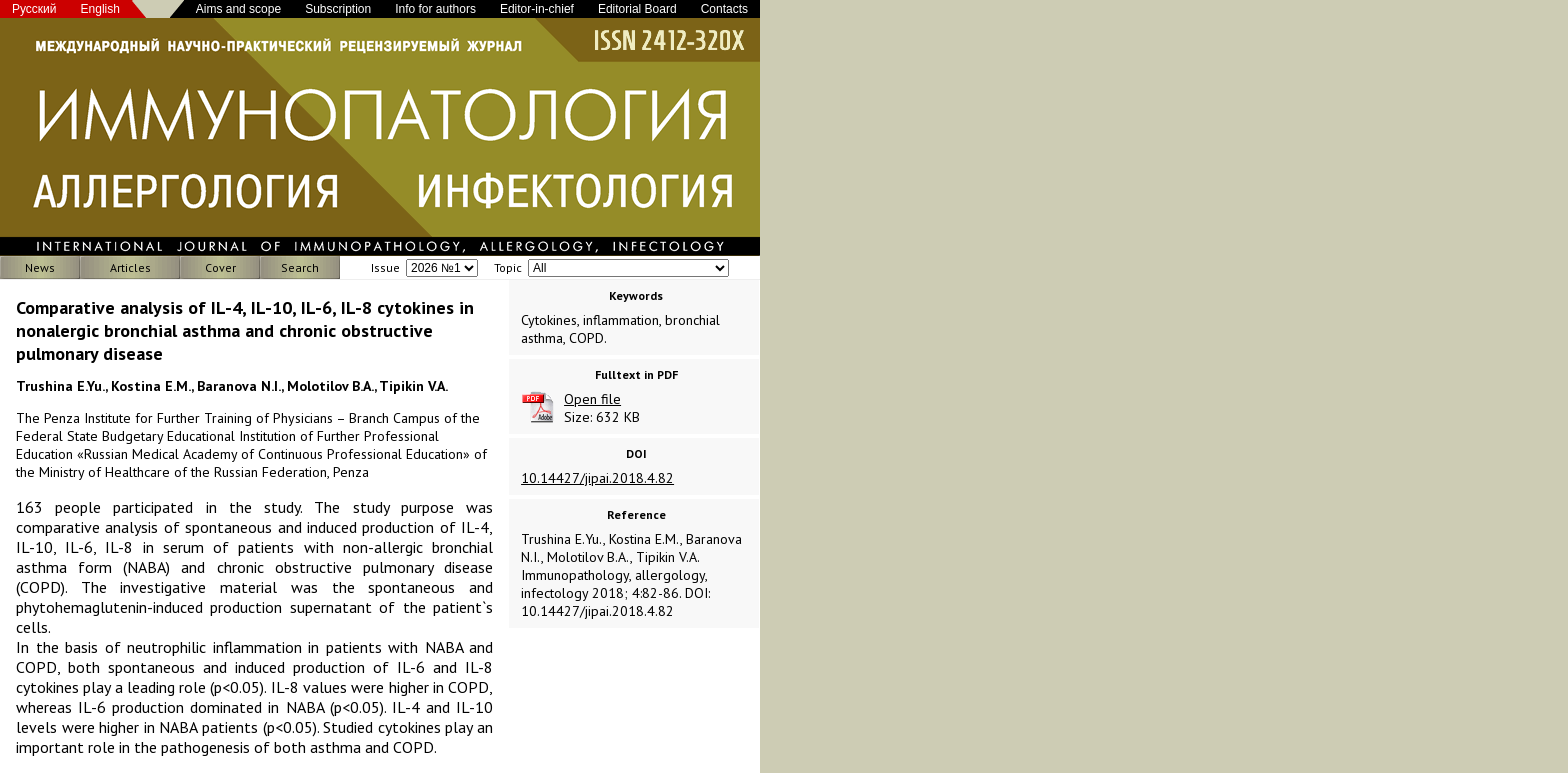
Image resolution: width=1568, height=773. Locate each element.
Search (300, 267)
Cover (220, 267)
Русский (34, 9)
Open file (592, 399)
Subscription (338, 9)
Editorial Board (637, 9)
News (40, 267)
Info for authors (435, 9)
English (100, 9)
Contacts (724, 9)
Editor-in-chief (537, 9)
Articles (130, 267)
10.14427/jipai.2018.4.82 (597, 478)
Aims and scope (238, 9)
